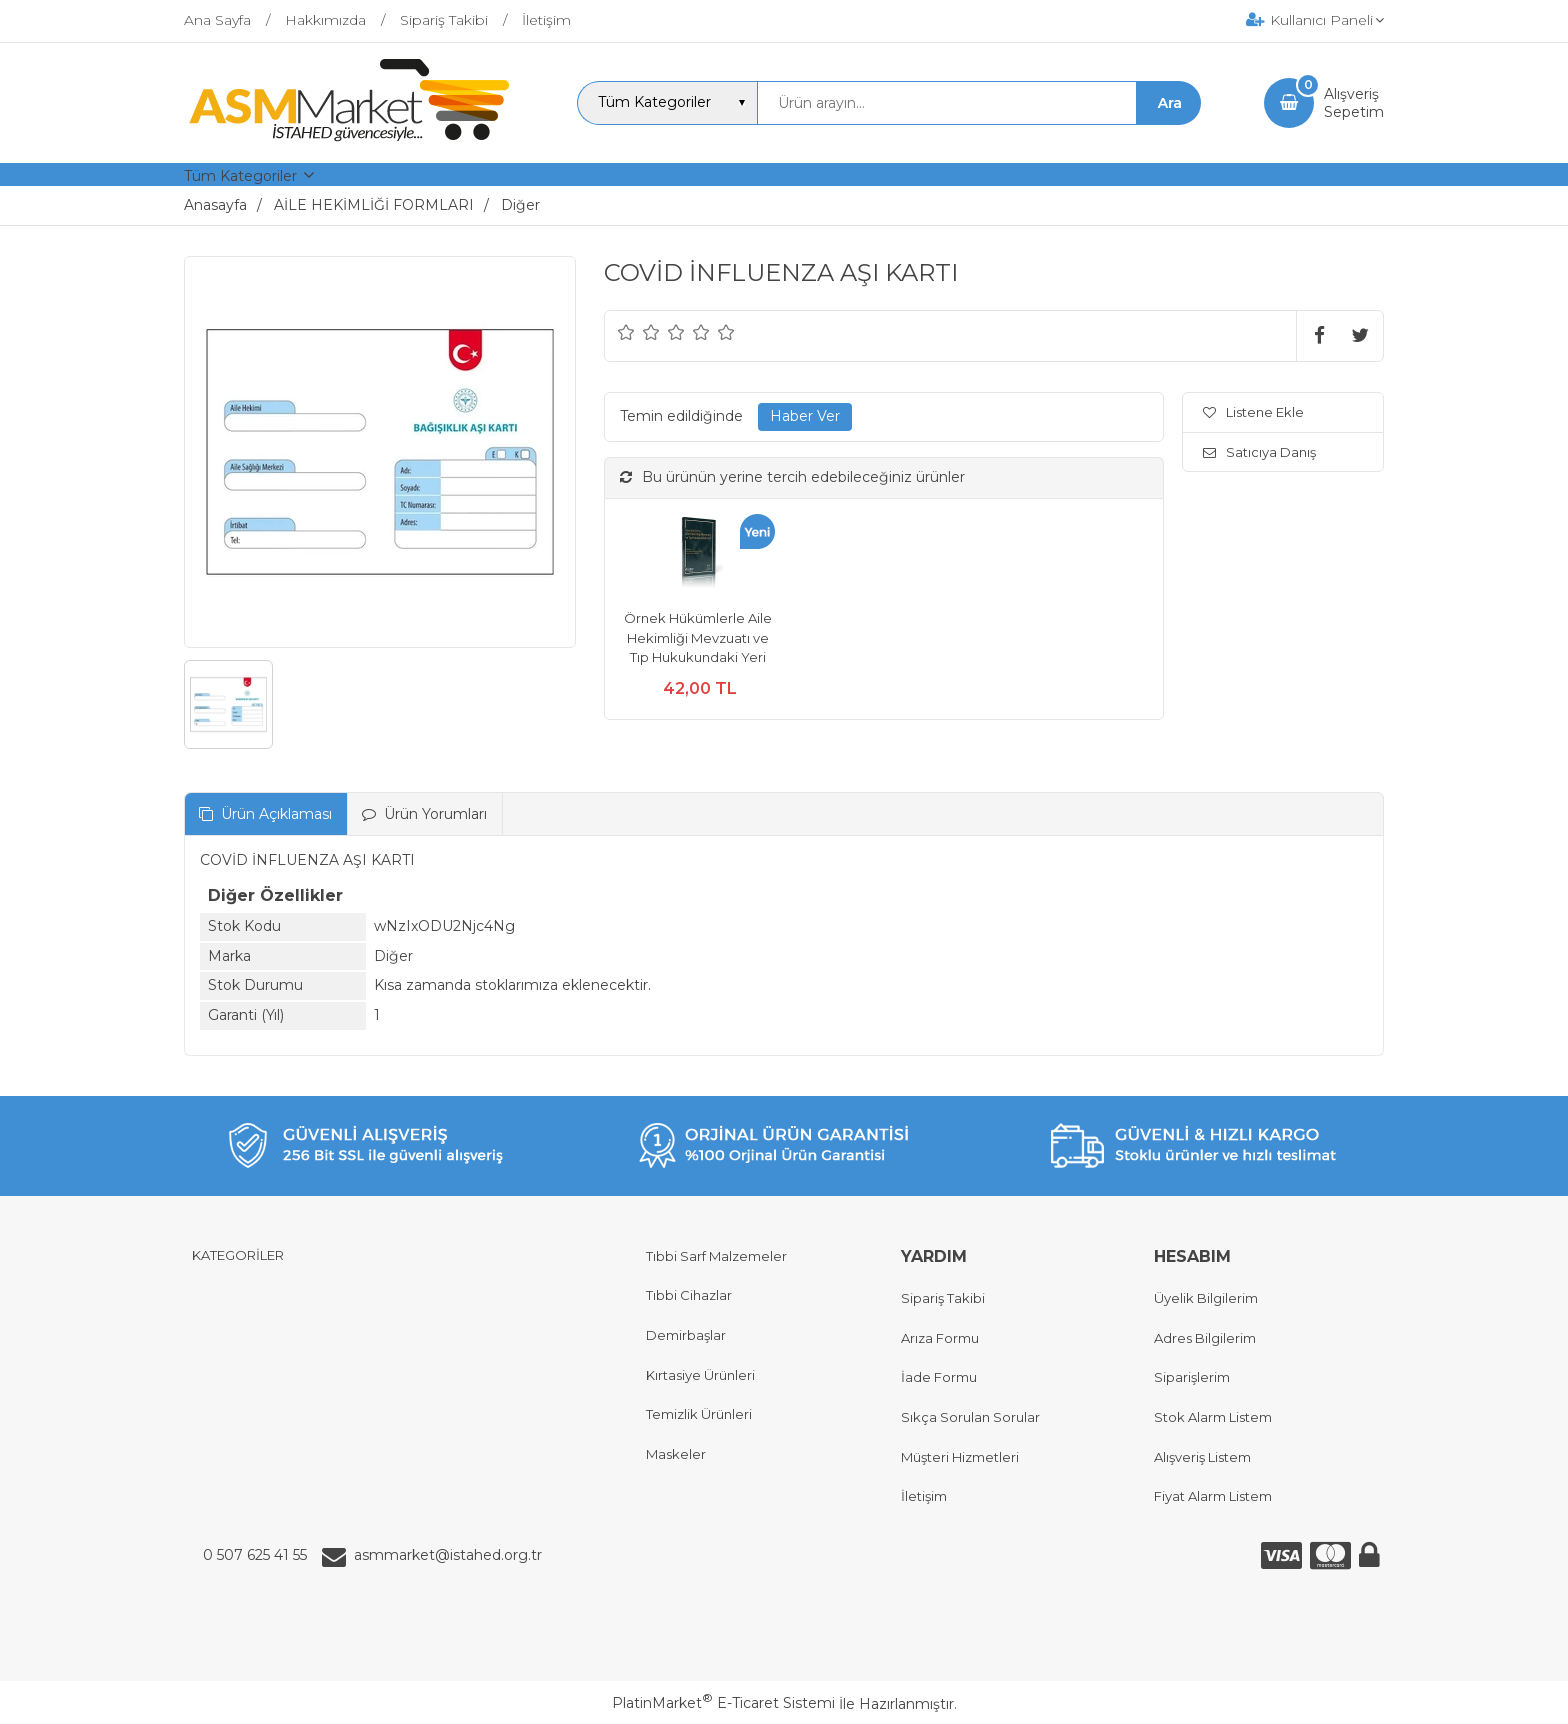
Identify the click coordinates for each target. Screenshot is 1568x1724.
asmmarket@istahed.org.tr (448, 1555)
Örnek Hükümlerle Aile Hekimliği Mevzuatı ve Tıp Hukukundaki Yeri (698, 637)
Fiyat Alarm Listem (1213, 1496)
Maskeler (676, 1454)
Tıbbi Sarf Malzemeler (716, 1256)
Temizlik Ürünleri (699, 1414)
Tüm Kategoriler (240, 176)
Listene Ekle (1253, 412)
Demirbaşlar (686, 1335)
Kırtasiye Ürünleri (700, 1375)
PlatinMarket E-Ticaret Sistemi (723, 1703)
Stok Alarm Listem (1213, 1417)
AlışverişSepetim (1354, 103)
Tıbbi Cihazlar (689, 1295)
